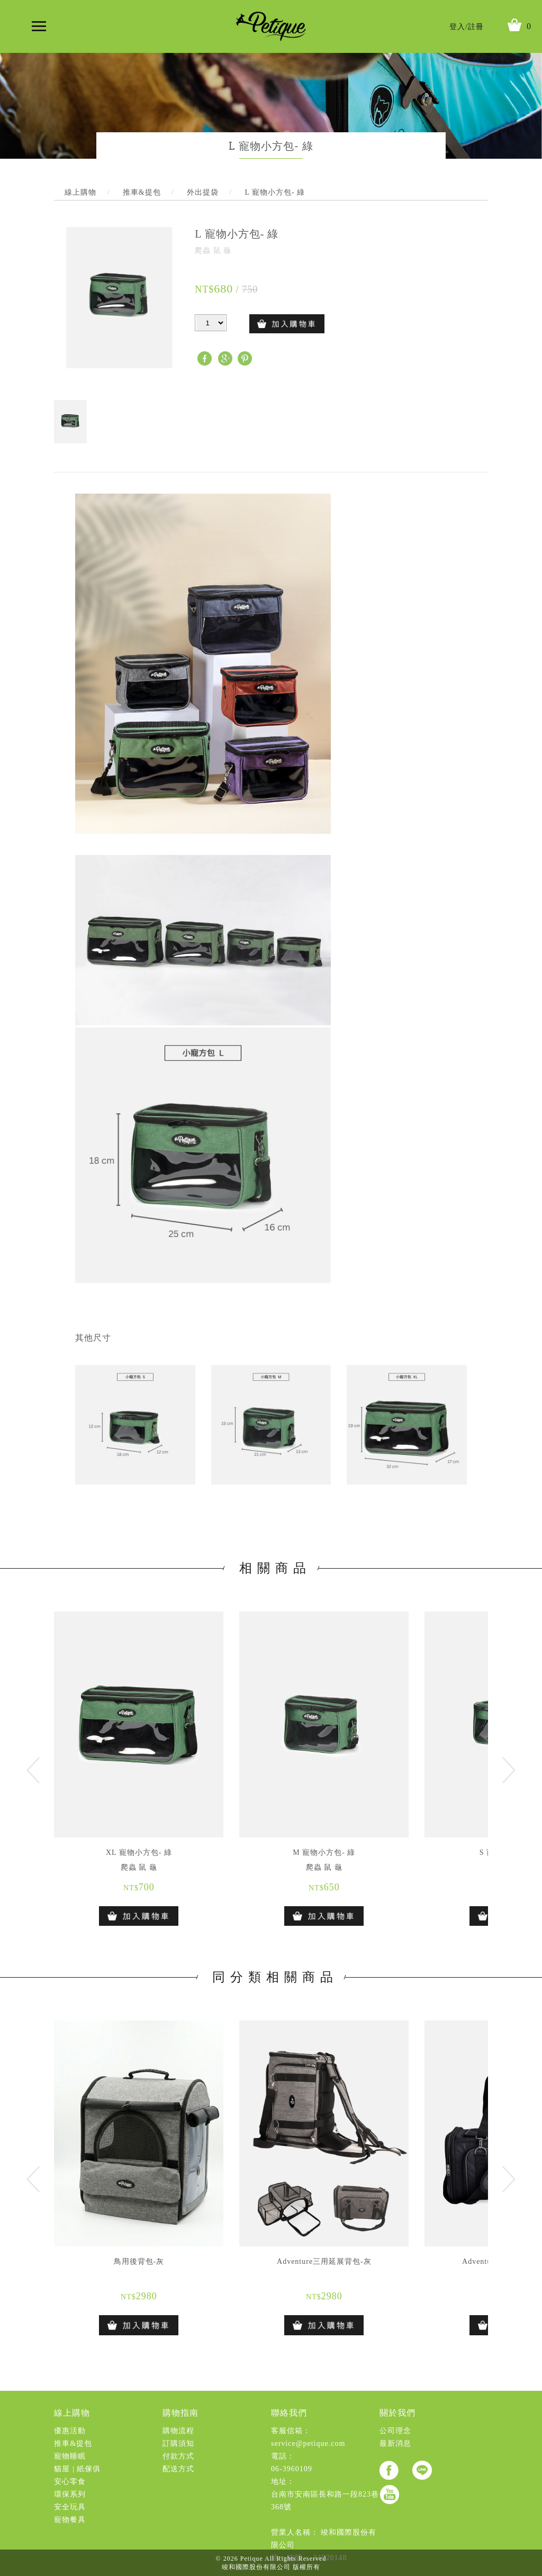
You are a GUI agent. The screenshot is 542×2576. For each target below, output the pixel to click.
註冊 (476, 27)
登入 (457, 27)
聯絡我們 (289, 2412)
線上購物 (72, 2412)
